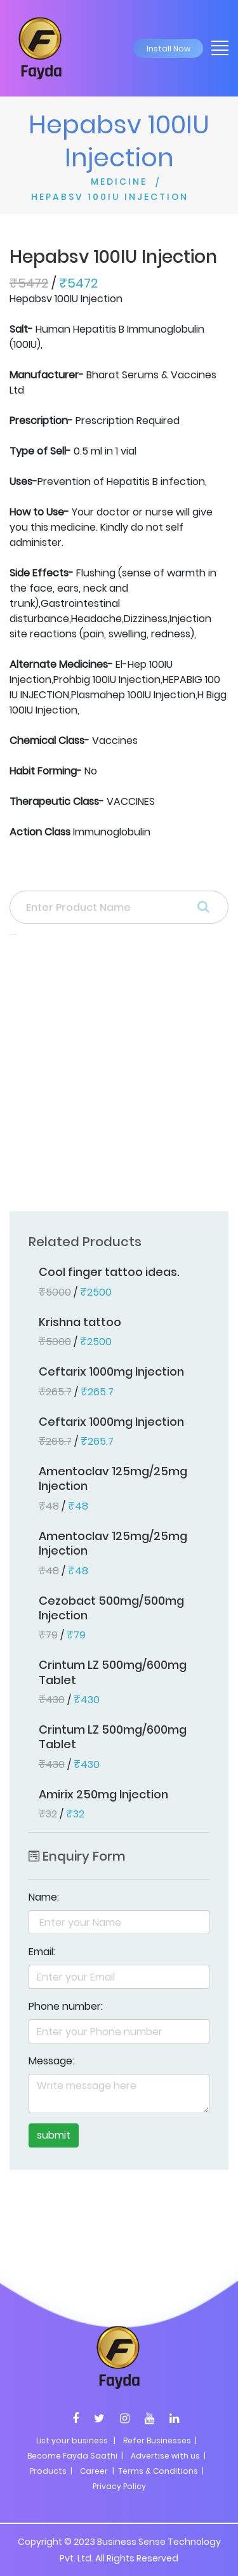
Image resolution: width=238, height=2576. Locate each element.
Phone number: (66, 2006)
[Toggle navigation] (215, 47)
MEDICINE (119, 181)
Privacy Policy (119, 2486)
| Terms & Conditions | (157, 2471)
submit (53, 2135)
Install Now (168, 48)
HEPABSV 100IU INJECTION (109, 196)
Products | (51, 2471)
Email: (42, 1951)
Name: (44, 1897)
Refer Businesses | (160, 2440)
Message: (51, 2061)
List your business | (76, 2440)
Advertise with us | (168, 2455)
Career (94, 2471)
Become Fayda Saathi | (75, 2455)
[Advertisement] (119, 1077)
